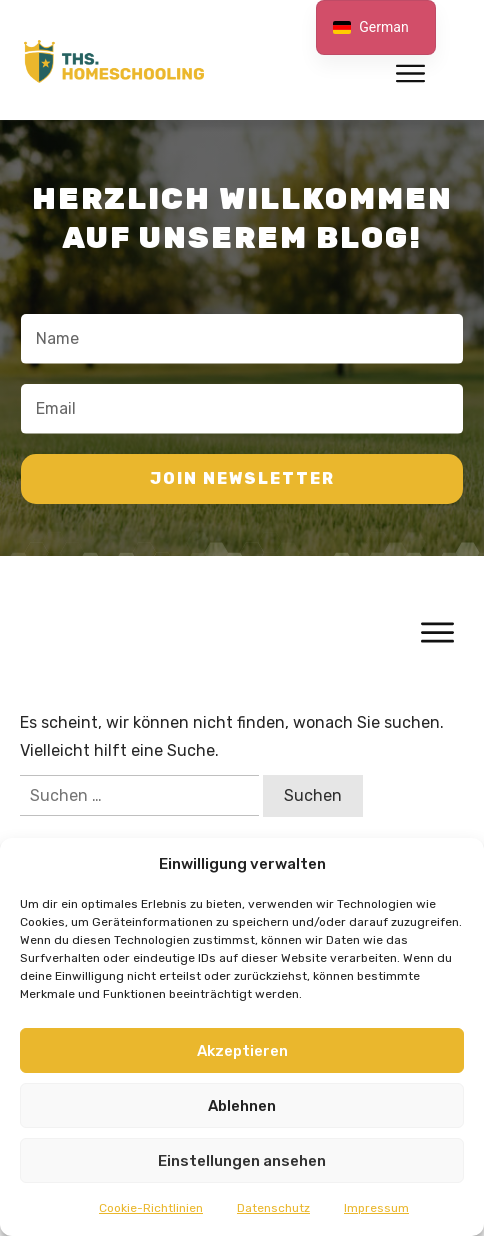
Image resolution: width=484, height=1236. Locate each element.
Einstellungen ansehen (242, 1161)
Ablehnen (242, 1106)
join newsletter (242, 478)
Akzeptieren (242, 1051)
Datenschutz (273, 1208)
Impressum (376, 1208)
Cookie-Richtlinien (151, 1208)
